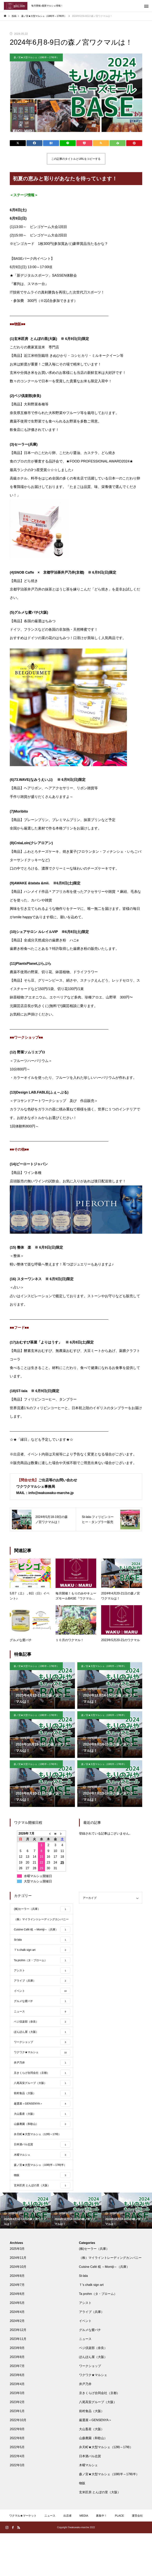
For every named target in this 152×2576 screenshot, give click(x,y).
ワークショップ (90, 2408)
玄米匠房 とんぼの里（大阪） (100, 2535)
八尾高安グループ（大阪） (98, 2444)
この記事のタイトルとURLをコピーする (76, 158)
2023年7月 (17, 2408)
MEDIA (83, 2558)
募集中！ (101, 2558)
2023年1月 (17, 2453)
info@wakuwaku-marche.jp (51, 1493)
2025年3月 (17, 2291)
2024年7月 (17, 2327)
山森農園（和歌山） (93, 2480)
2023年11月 (18, 2381)
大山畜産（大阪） (91, 2471)
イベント (85, 2363)
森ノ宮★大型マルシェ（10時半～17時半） (36, 57)
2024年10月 (18, 2309)
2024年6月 (17, 2336)
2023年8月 (17, 2399)
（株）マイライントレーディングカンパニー (110, 2300)
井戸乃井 (85, 2426)
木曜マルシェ (88, 2508)
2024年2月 (17, 2363)
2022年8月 (17, 2480)
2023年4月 (17, 2426)
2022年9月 (17, 2471)
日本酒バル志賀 (90, 2499)
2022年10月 (18, 2462)
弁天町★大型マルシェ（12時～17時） (106, 2490)
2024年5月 (17, 2345)
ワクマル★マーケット (23, 2558)
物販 (82, 2526)
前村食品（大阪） (91, 2453)
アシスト (85, 2345)
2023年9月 (17, 2390)
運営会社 (137, 2558)
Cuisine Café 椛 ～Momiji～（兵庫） (104, 2309)
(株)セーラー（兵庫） (94, 2291)
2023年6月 (17, 2417)
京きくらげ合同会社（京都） (99, 2435)
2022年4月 (17, 2499)
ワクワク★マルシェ (93, 2417)
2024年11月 (18, 2300)
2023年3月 (17, 2435)
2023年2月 (17, 2444)
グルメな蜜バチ (90, 2372)
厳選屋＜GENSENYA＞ (95, 2462)
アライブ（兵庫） (91, 2354)
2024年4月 (17, 2354)
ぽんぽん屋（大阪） (93, 2399)
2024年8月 (17, 2318)
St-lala (83, 2318)
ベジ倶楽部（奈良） (93, 2390)
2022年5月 (17, 2490)
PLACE (119, 2558)
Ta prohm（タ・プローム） (98, 2336)
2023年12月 (18, 2372)
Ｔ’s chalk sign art (91, 2327)
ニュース (85, 2381)
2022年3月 (17, 2508)
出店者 (67, 2558)
